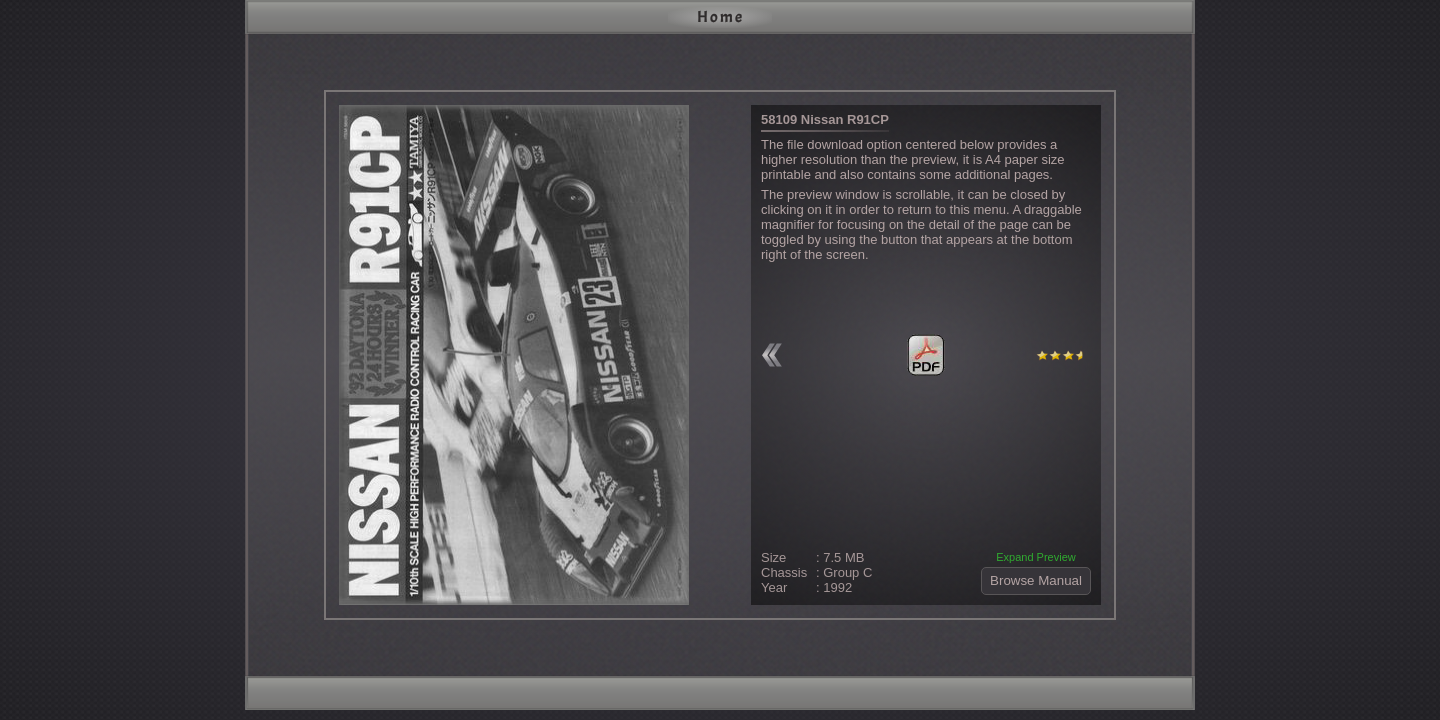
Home (720, 17)
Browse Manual (1036, 580)
